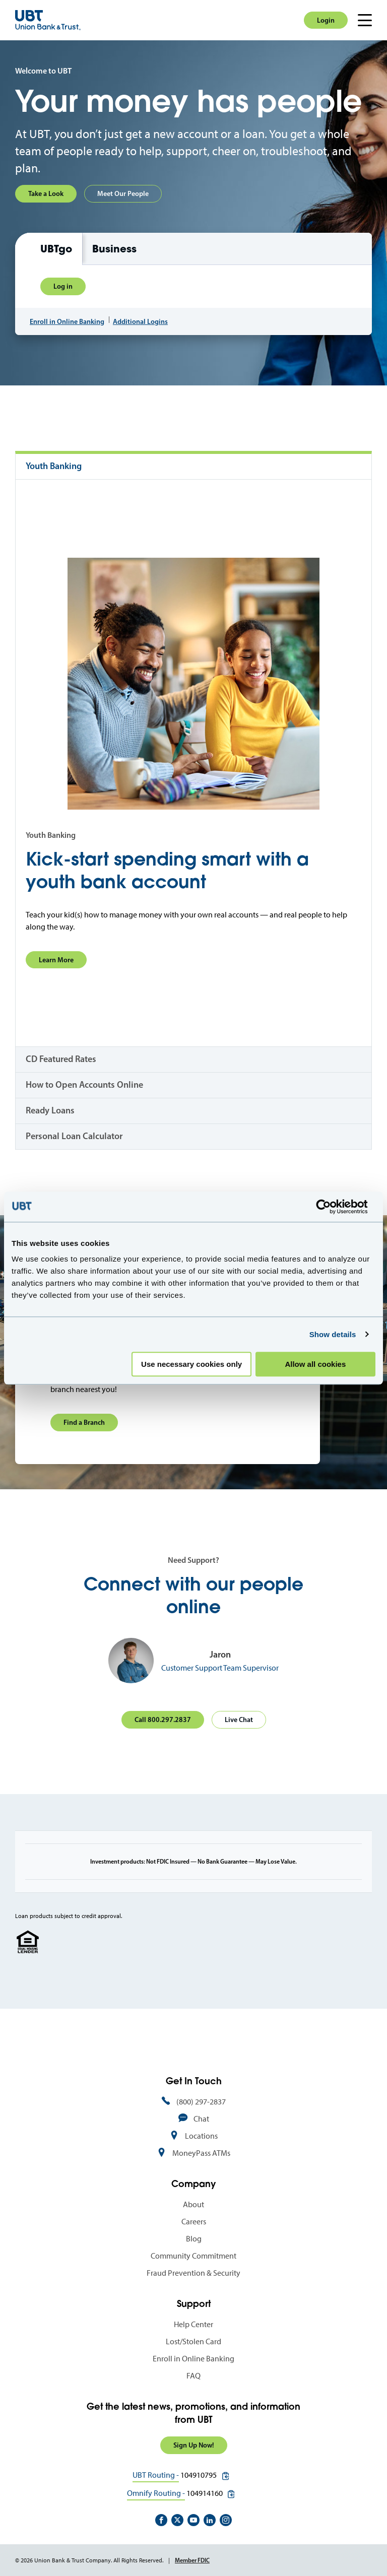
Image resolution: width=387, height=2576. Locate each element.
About (193, 2204)
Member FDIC (192, 2560)
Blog (194, 2238)
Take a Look (45, 193)
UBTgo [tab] (56, 248)
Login (326, 20)
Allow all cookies (315, 1364)
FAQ (193, 2376)
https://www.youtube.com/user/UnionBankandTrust (193, 2520)
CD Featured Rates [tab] (61, 1059)
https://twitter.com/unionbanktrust (177, 2520)
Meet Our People (123, 193)
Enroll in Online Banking (67, 321)
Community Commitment (193, 2256)
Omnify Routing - (156, 2493)
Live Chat (239, 1719)
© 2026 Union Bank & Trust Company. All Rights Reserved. (89, 2560)
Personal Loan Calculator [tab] (74, 1136)
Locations (201, 2136)
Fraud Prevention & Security (193, 2273)
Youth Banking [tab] (54, 466)
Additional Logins (140, 321)
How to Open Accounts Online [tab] (84, 1084)
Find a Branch (84, 1422)
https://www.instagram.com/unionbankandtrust (226, 2520)
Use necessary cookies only (191, 1364)
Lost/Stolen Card (193, 2341)
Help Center (193, 2324)
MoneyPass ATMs (201, 2153)
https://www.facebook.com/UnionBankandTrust (161, 2520)
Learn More (56, 959)
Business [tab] (114, 248)
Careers (193, 2221)
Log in (63, 286)
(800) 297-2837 (201, 2101)
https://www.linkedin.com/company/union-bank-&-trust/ (210, 2520)
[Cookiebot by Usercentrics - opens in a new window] (331, 1206)
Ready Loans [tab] (50, 1110)
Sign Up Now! (193, 2445)
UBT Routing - (156, 2475)
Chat (201, 2119)
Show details (332, 1334)
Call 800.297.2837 (163, 1719)
